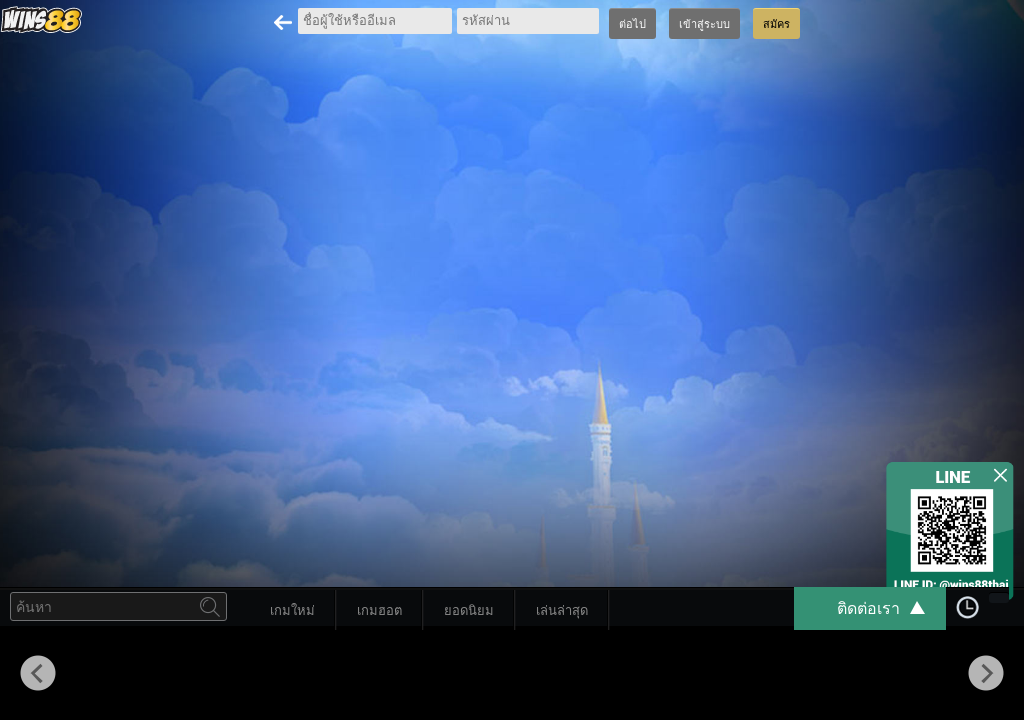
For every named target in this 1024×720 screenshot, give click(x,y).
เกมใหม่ (292, 610)
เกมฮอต (379, 610)
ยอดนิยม (469, 610)
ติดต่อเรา (891, 608)
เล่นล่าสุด (562, 610)
